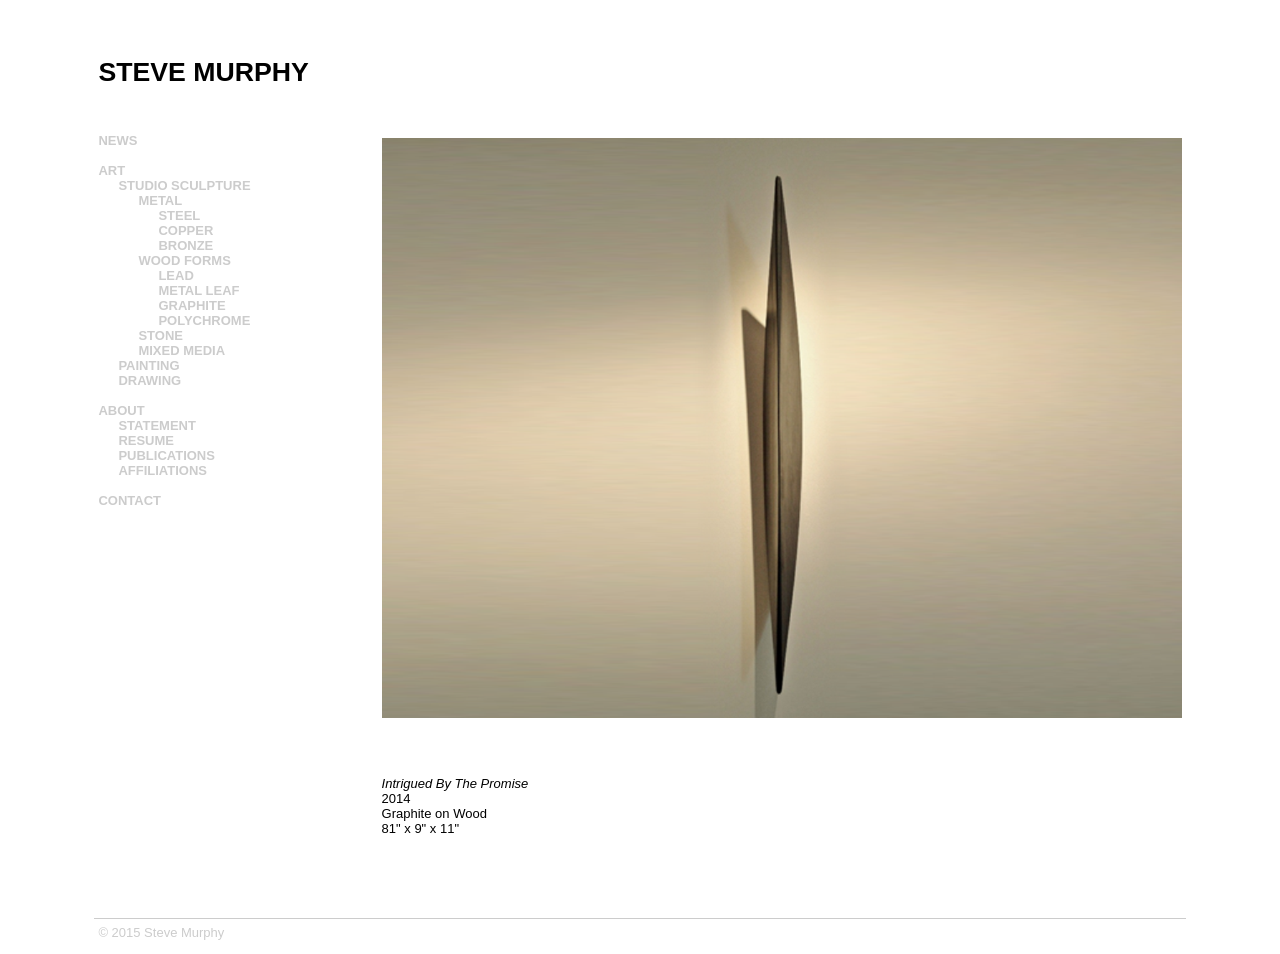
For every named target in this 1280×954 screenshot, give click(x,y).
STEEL (179, 215)
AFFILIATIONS (162, 470)
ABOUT (121, 410)
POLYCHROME (204, 320)
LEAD (175, 275)
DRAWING (149, 380)
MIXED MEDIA (181, 350)
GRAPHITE (191, 305)
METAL (160, 200)
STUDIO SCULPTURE (184, 185)
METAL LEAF (198, 290)
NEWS (117, 140)
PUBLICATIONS (166, 455)
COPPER (185, 230)
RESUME (146, 440)
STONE (160, 335)
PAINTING (148, 365)
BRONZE (185, 245)
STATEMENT (157, 425)
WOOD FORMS (184, 260)
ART (111, 170)
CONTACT (129, 500)
